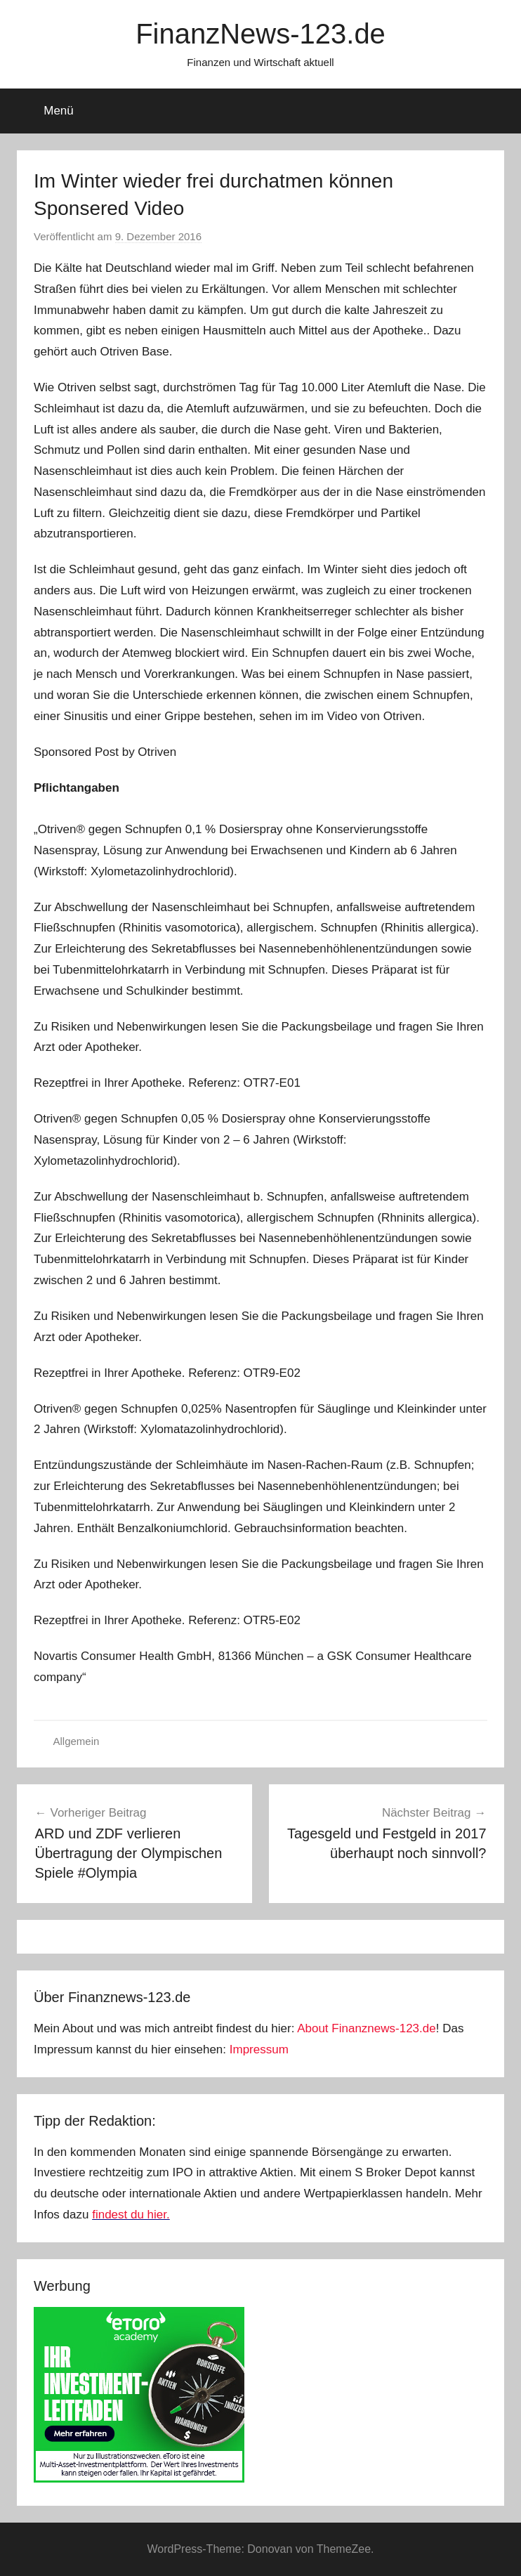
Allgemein (76, 1741)
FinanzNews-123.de (260, 33)
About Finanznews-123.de (366, 2028)
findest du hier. (131, 2214)
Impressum (259, 2049)
